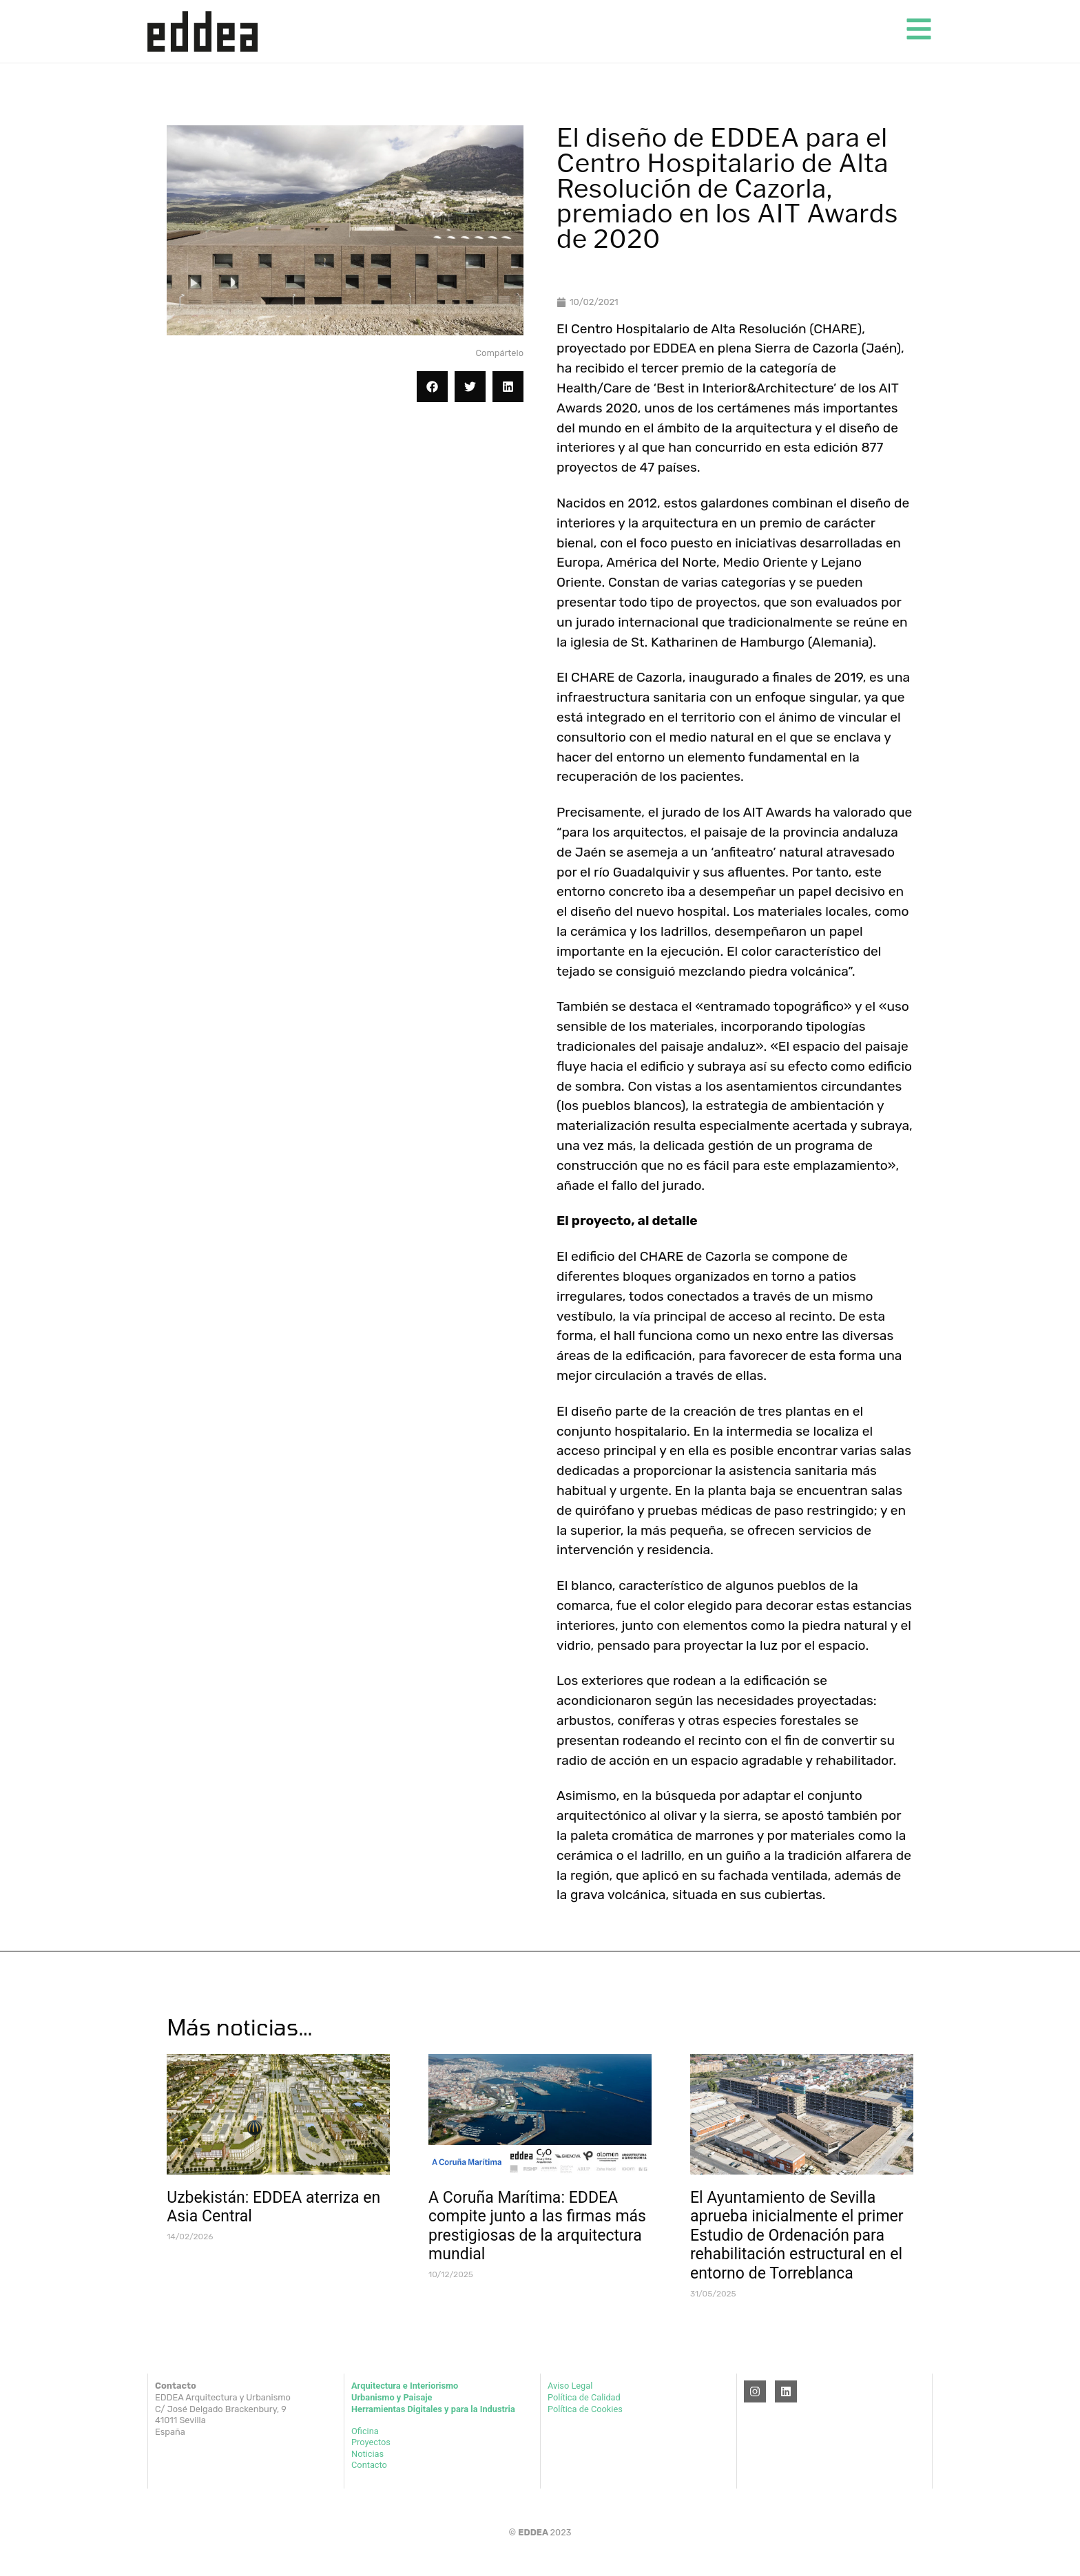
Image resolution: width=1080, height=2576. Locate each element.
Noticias (367, 2454)
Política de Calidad (584, 2397)
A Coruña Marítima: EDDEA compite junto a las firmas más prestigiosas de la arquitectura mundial (537, 2226)
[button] (432, 386)
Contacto (369, 2465)
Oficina (365, 2431)
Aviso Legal (570, 2385)
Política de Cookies (585, 2409)
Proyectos (371, 2442)
